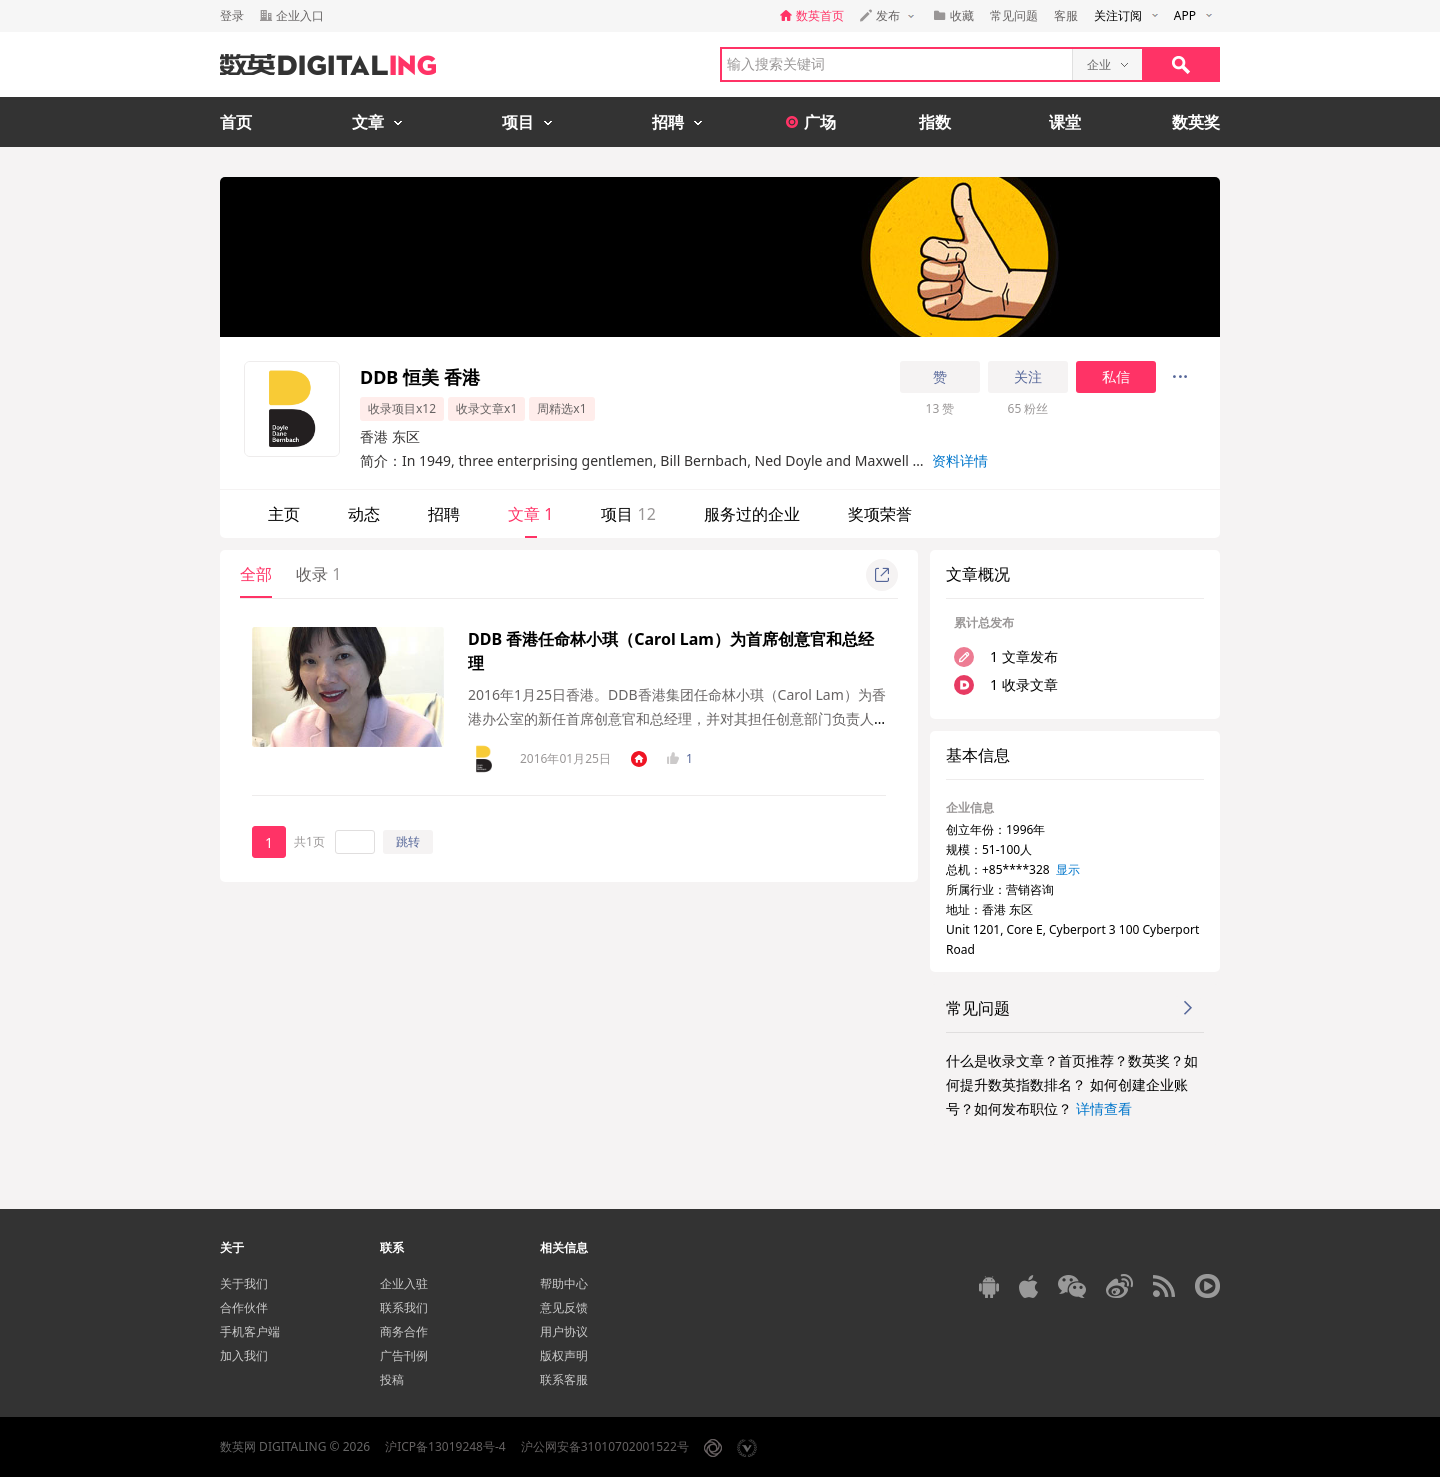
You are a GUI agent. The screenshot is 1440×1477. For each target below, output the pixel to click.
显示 (1068, 869)
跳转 (408, 841)
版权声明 (564, 1355)
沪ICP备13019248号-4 (445, 1446)
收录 (318, 574)
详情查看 (1104, 1108)
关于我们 (244, 1283)
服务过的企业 (752, 514)
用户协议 (564, 1331)
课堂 (1065, 122)
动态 (364, 514)
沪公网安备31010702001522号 (605, 1446)
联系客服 (564, 1379)
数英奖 (1196, 122)
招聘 (444, 514)
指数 (935, 122)
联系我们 (404, 1307)
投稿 (392, 1379)
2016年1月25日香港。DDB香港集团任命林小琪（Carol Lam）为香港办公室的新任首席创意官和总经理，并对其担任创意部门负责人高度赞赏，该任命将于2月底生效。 (677, 718)
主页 (284, 514)
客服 (1066, 15)
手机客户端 (250, 1331)
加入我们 (244, 1355)
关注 (1028, 377)
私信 (1116, 377)
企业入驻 (404, 1283)
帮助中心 (564, 1283)
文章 (530, 514)
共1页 (309, 841)
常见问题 (1014, 15)
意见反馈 (564, 1307)
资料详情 (960, 460)
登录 (232, 15)
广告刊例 (404, 1355)
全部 (256, 574)
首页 (236, 122)
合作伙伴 (244, 1307)
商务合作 (404, 1331)
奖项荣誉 (880, 514)
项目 (628, 514)
